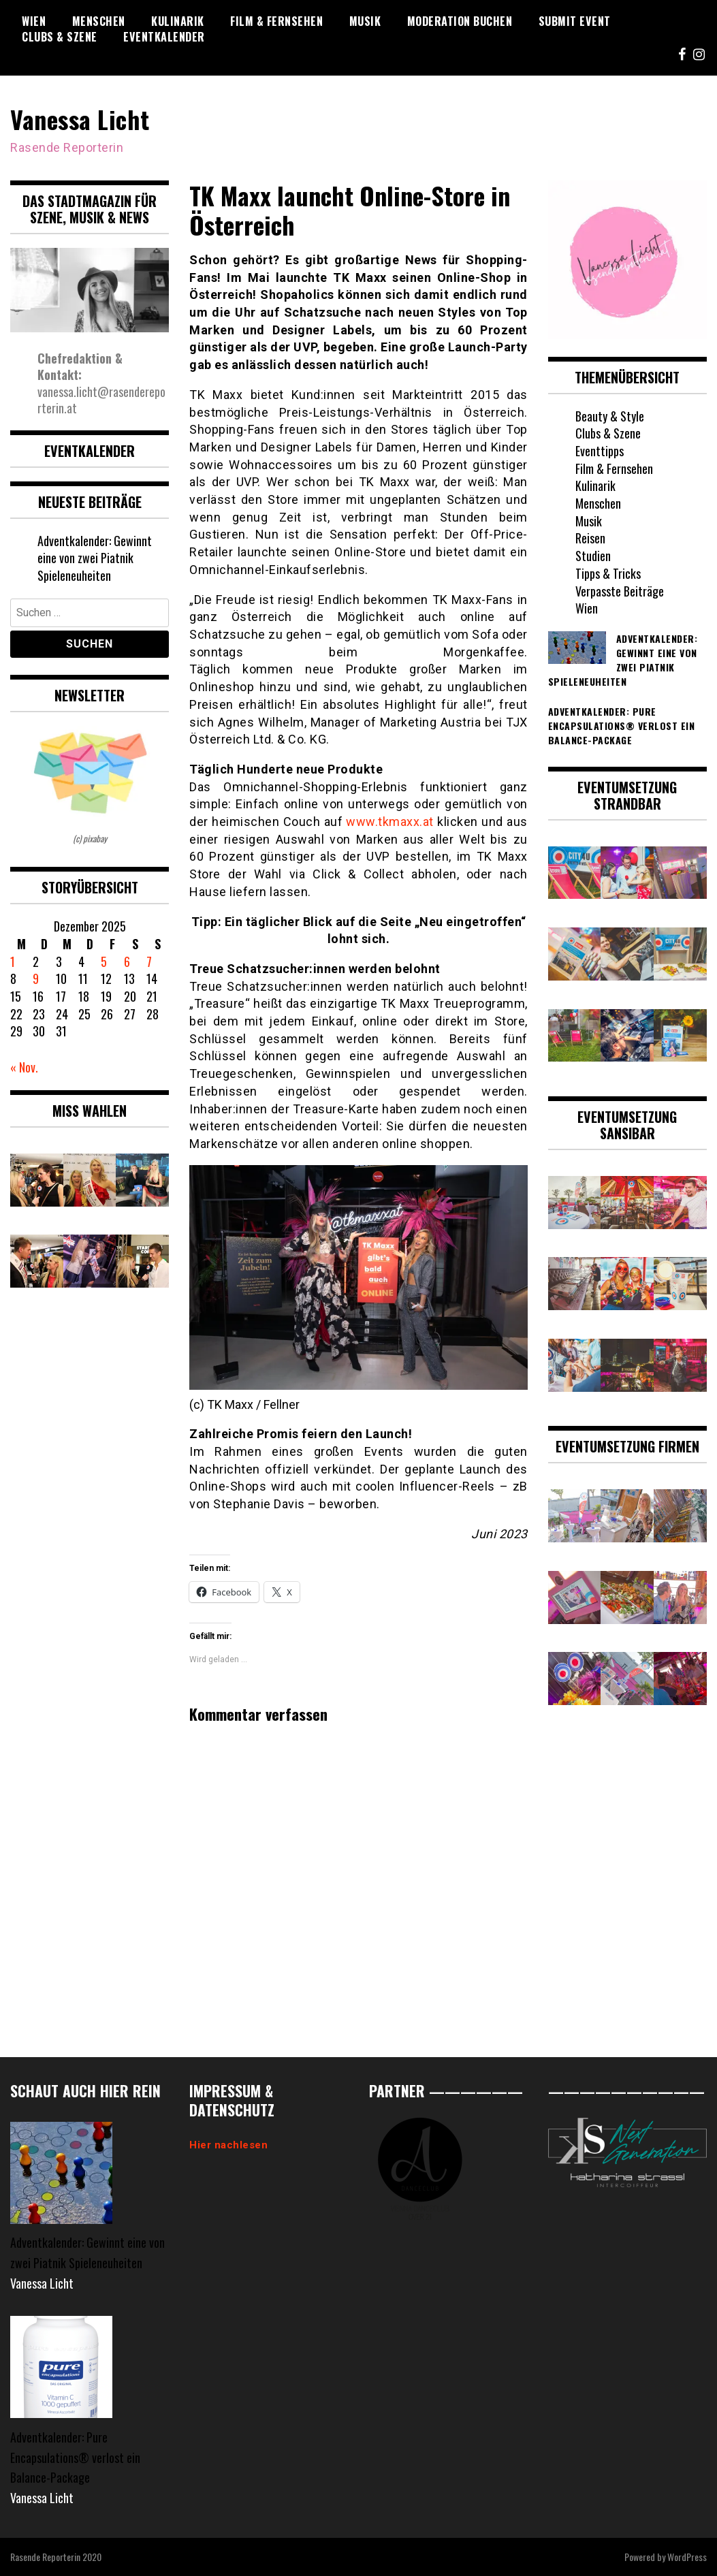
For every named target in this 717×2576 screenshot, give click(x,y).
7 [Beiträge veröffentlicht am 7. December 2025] (149, 961)
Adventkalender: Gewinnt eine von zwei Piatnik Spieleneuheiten (94, 558)
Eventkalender (164, 37)
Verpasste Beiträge (619, 591)
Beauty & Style (609, 416)
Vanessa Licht (80, 119)
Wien (34, 21)
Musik (365, 21)
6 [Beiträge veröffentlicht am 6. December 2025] (127, 961)
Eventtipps (599, 451)
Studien (593, 556)
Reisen (590, 538)
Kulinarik (177, 21)
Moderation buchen (460, 21)
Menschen (98, 21)
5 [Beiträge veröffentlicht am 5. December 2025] (104, 961)
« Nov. (24, 1067)
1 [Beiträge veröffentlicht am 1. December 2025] (12, 961)
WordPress (687, 2556)
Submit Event (575, 21)
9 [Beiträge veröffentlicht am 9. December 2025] (36, 978)
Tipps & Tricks (608, 573)
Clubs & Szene (59, 37)
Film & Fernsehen (276, 21)
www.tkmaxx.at (390, 821)
